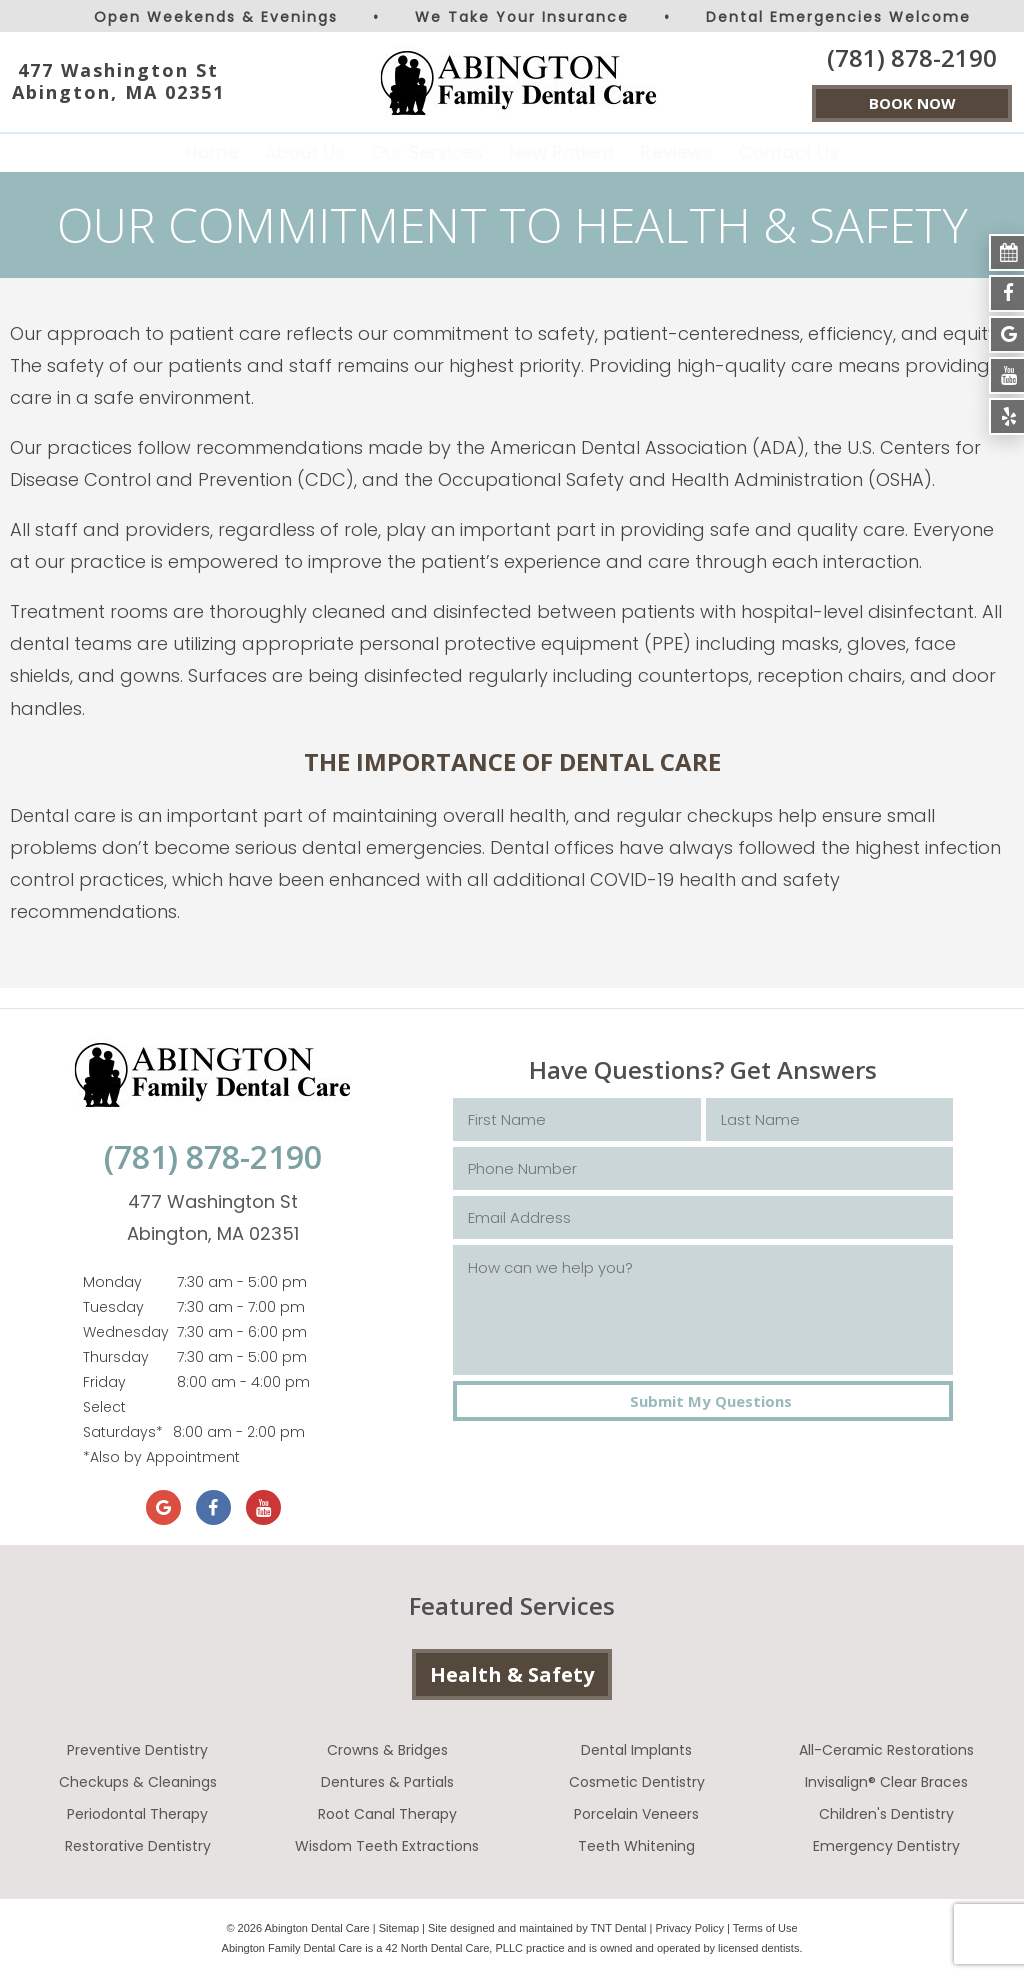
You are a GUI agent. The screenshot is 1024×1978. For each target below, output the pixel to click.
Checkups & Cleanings (138, 1782)
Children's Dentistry (886, 1814)
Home (211, 152)
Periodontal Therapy (137, 1814)
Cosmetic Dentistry (637, 1782)
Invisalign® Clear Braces (886, 1782)
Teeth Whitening (636, 1846)
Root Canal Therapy (387, 1814)
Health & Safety (512, 1674)
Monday (112, 1282)
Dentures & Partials (387, 1782)
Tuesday (113, 1307)
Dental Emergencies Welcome (838, 17)
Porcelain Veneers (636, 1814)
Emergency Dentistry (886, 1846)
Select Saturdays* (123, 1419)
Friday (104, 1382)
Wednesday (126, 1332)
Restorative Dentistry (138, 1846)
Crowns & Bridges (387, 1750)
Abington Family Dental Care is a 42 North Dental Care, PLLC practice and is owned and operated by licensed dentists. (512, 1948)
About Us (304, 152)
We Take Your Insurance (522, 17)
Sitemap (399, 1928)
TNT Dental (619, 1928)
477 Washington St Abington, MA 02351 (118, 81)
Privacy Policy (690, 1928)
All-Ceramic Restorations (886, 1750)
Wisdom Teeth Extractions (387, 1846)
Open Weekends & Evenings (216, 17)
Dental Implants (636, 1750)
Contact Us (788, 152)
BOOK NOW (912, 103)
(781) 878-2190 (912, 57)
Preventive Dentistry (137, 1750)
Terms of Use (765, 1928)
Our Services (427, 152)
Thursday (116, 1357)
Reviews (676, 152)
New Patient (561, 152)
